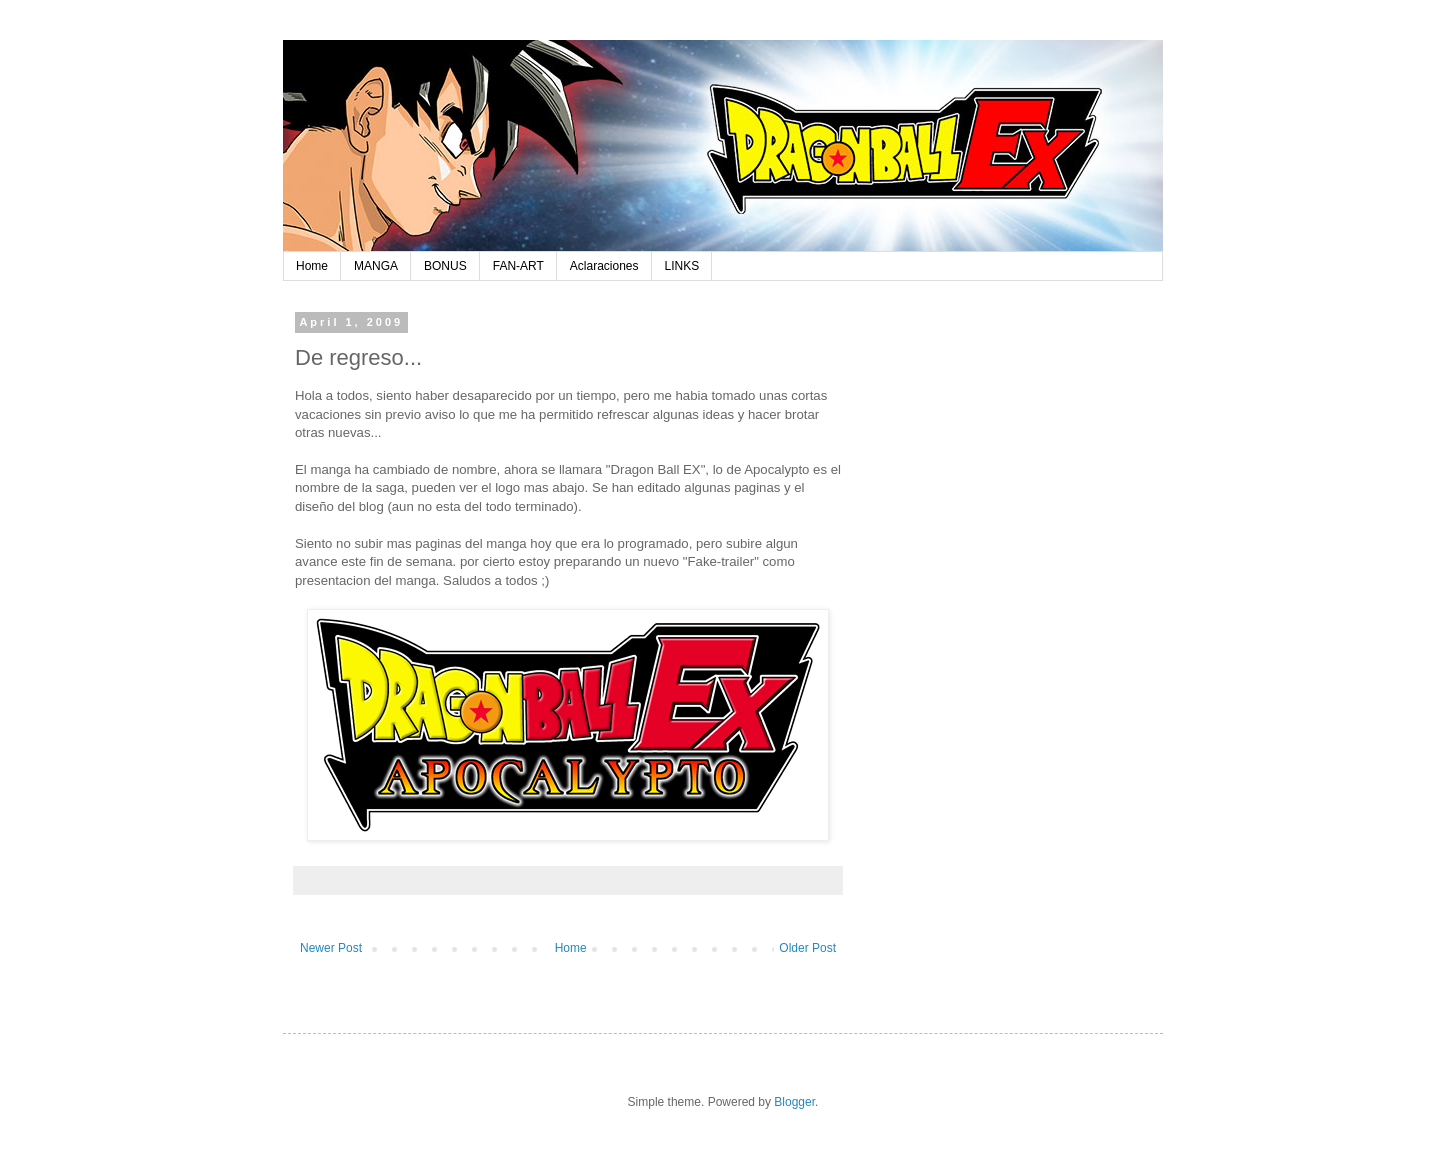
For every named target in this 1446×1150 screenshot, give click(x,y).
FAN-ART (518, 266)
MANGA (376, 266)
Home (312, 266)
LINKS (682, 266)
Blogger (794, 1102)
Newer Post (331, 948)
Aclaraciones (604, 266)
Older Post (807, 948)
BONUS (445, 266)
